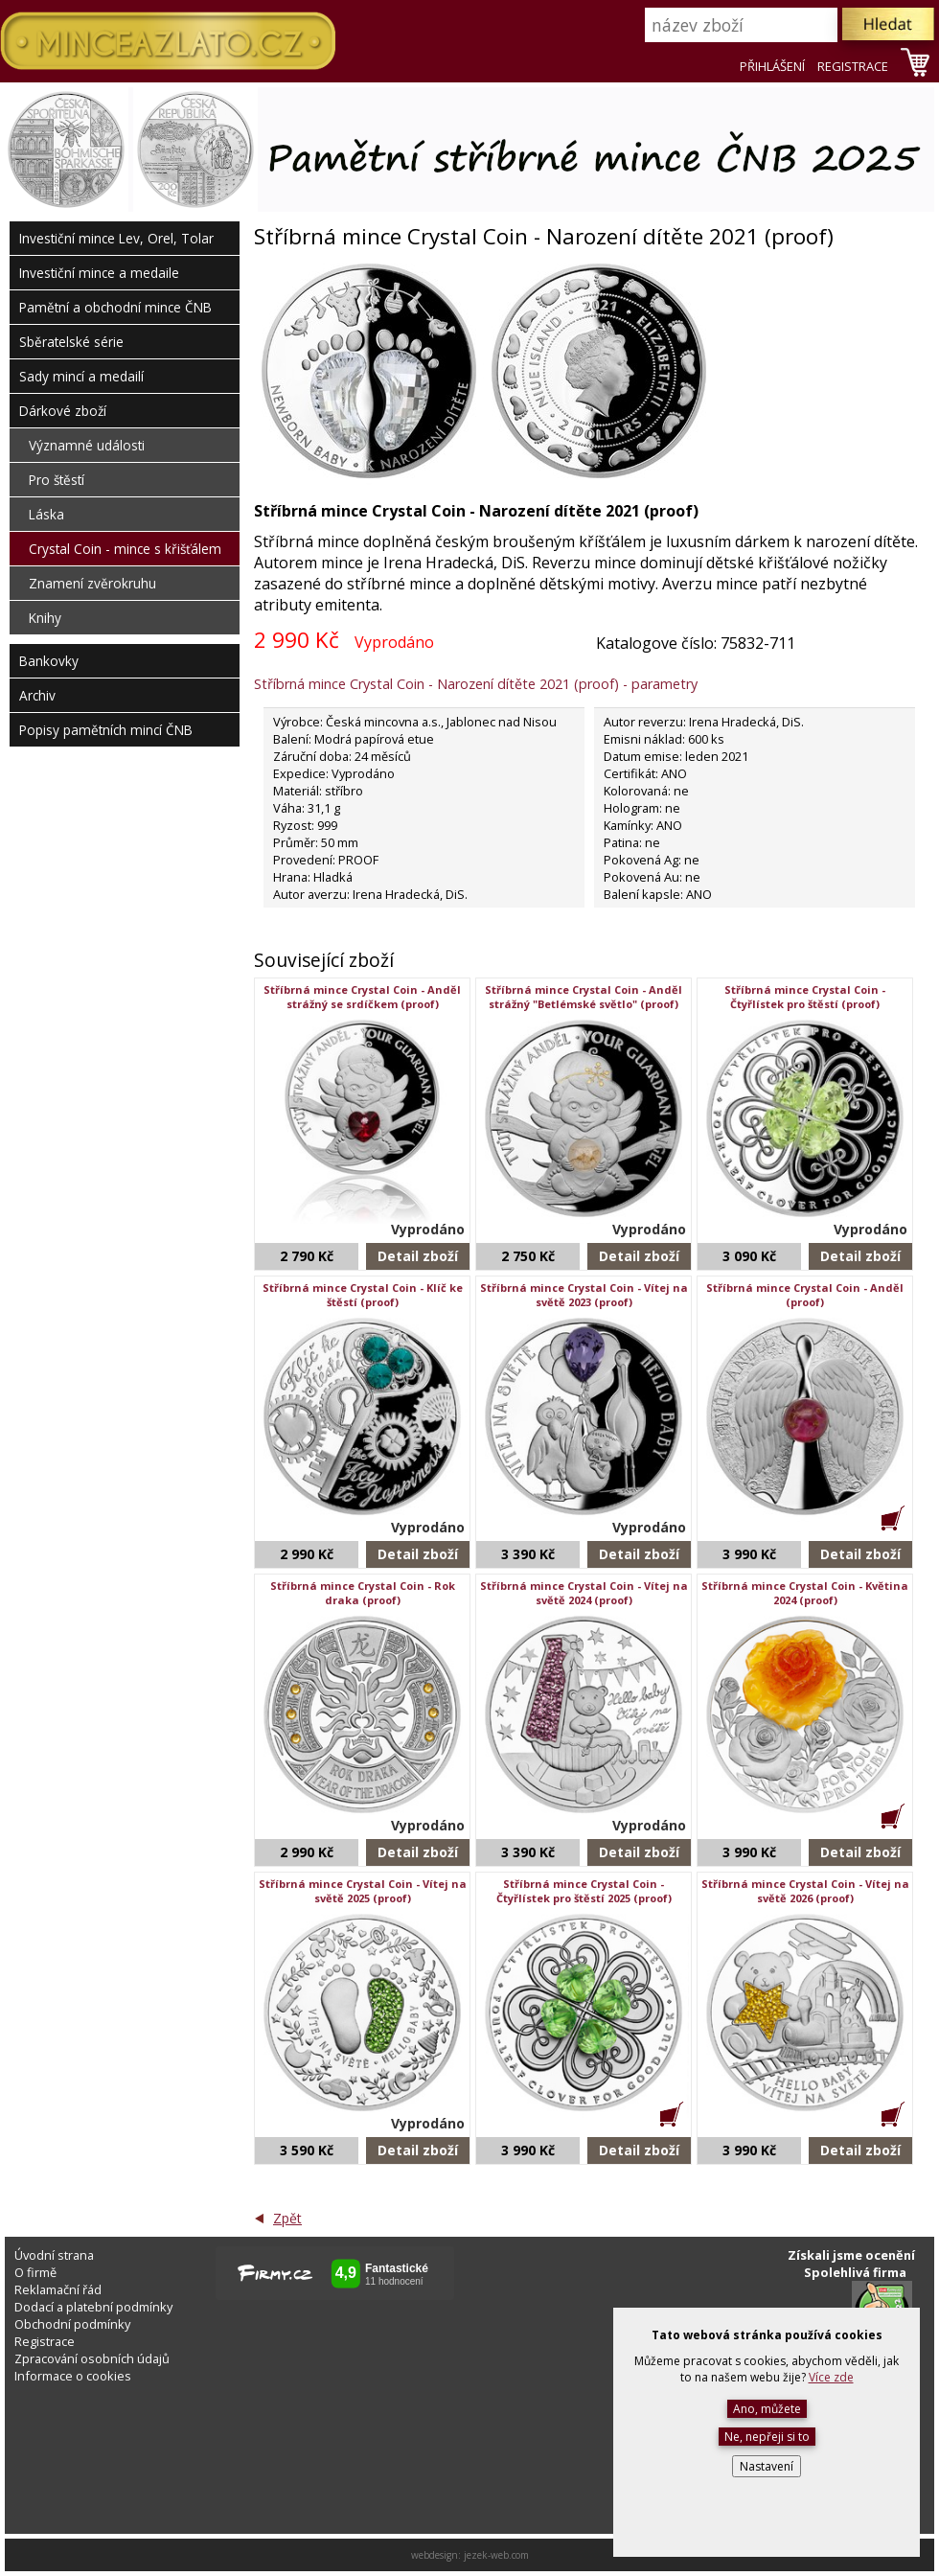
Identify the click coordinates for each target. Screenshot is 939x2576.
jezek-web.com (496, 2555)
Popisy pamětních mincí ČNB (106, 730)
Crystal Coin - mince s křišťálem (125, 549)
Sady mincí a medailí (81, 376)
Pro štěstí (56, 480)
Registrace (44, 2341)
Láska (46, 514)
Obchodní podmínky (72, 2324)
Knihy (45, 618)
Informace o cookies (72, 2375)
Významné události (87, 445)
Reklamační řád (58, 2289)
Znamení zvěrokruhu (92, 583)
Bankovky (49, 661)
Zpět (287, 2218)
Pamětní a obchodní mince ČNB (115, 307)
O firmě (35, 2272)
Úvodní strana (54, 2255)
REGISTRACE (852, 66)
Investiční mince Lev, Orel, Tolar (116, 238)
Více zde (831, 2377)
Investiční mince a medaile (99, 273)
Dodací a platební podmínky (93, 2306)
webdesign (434, 2555)
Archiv (37, 695)
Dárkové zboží (62, 411)
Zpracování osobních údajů (92, 2358)
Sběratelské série (71, 342)
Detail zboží (418, 1256)
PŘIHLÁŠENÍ (772, 66)
